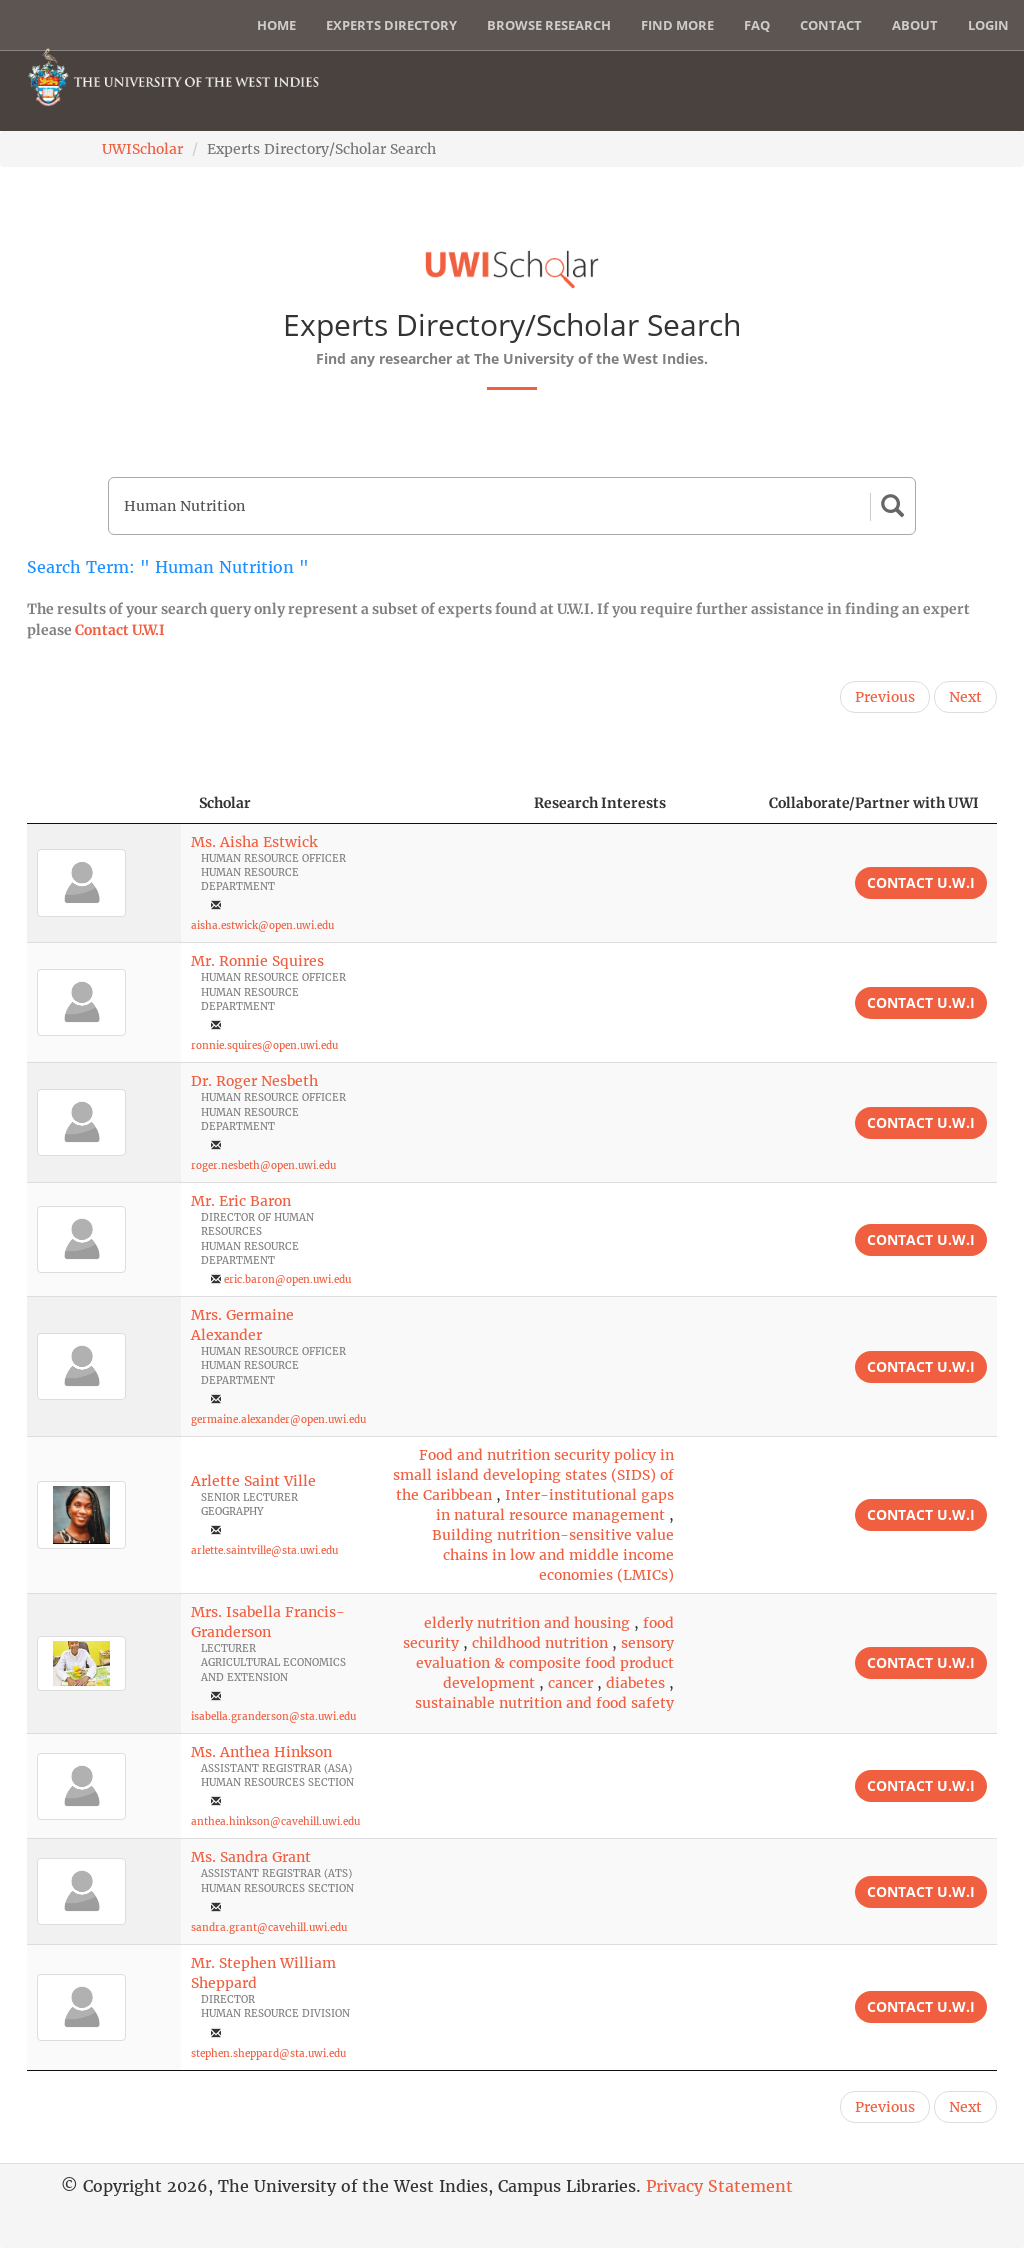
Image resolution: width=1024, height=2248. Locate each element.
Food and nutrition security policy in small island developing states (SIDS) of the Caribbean (533, 1475)
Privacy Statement (719, 2186)
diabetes (635, 1683)
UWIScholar (142, 149)
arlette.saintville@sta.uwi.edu (264, 1550)
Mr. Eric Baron (241, 1201)
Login (988, 25)
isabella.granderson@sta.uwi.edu (273, 1716)
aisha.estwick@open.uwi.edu (262, 925)
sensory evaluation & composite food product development (545, 1663)
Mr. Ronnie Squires (257, 961)
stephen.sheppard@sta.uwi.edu (268, 2053)
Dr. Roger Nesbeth (254, 1081)
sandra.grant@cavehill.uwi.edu (269, 1927)
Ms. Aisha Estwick (254, 842)
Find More (677, 25)
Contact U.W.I (120, 630)
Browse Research (549, 25)
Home (276, 25)
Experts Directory (391, 25)
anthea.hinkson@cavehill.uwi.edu (275, 1821)
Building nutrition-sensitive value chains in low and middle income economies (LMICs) (553, 1555)
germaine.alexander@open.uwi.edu (278, 1419)
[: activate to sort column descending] (104, 803)
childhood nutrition (540, 1643)
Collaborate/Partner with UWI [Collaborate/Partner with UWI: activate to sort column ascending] (874, 803)
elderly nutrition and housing (527, 1623)
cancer (570, 1683)
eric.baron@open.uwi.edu (287, 1279)
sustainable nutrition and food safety (544, 1703)
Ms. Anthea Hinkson (261, 1752)
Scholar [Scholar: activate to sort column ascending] (225, 803)
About (915, 25)
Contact (831, 25)
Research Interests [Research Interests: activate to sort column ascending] (600, 803)
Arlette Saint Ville (253, 1481)
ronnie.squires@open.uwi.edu (264, 1045)
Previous (885, 697)
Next (965, 697)
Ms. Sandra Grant (251, 1857)
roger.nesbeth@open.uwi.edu (263, 1165)
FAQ (757, 25)
